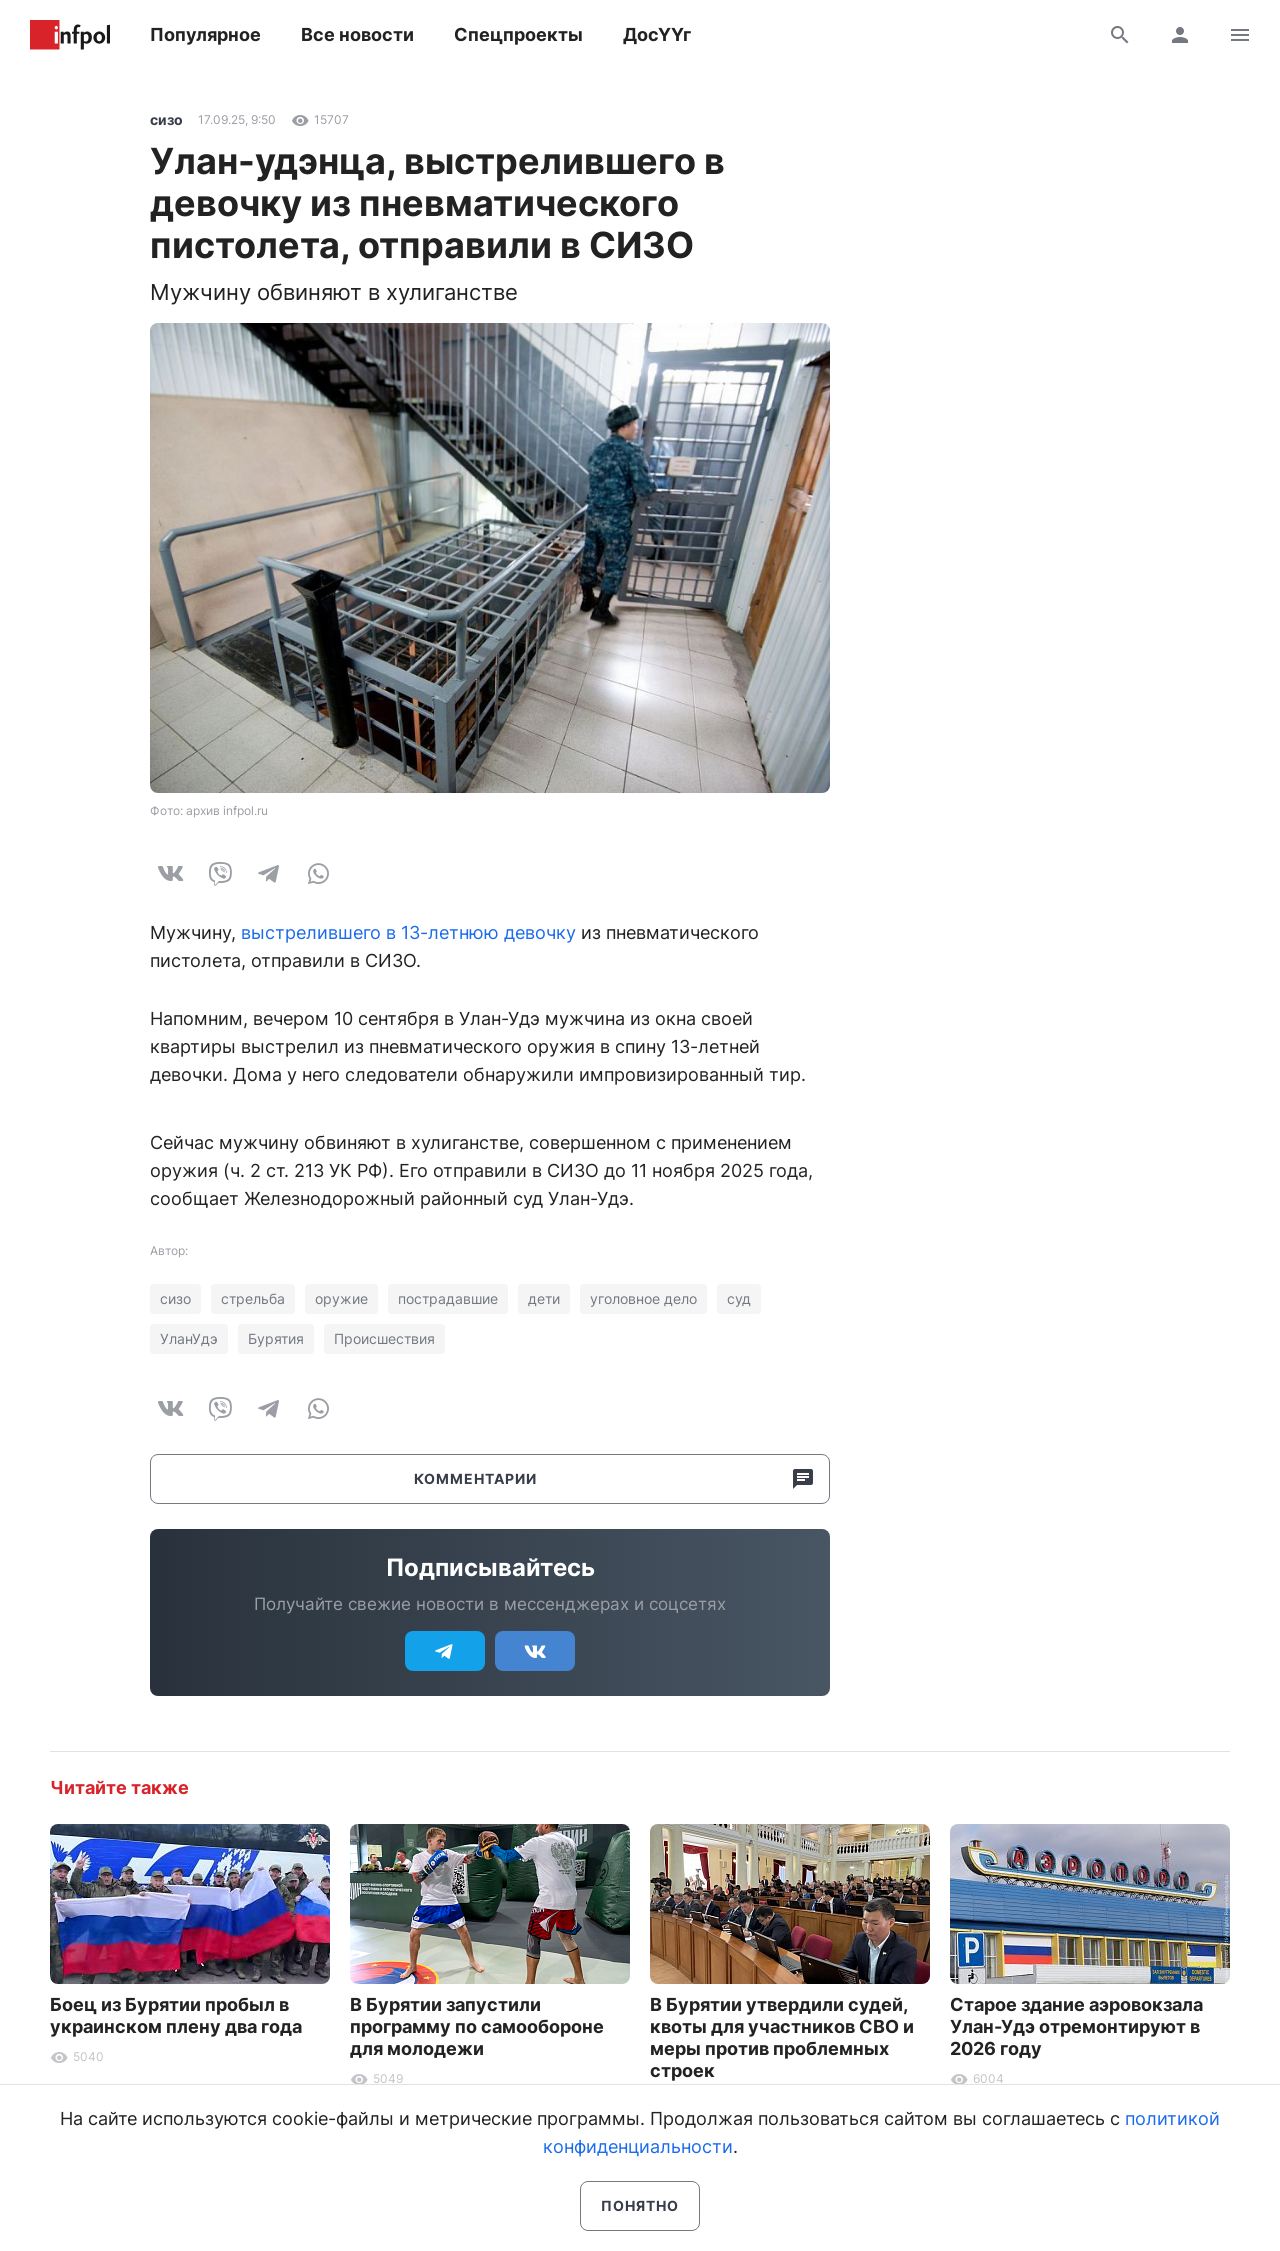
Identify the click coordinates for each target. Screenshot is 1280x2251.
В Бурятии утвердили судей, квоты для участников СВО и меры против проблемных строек (782, 2037)
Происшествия (384, 1338)
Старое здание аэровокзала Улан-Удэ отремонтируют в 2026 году (1076, 2026)
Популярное (205, 34)
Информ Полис (70, 35)
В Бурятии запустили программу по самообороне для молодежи (477, 2026)
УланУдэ (189, 1338)
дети (544, 1298)
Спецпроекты (518, 34)
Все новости (357, 34)
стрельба (253, 1298)
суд (739, 1298)
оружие (341, 1298)
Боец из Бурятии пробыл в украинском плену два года (176, 2015)
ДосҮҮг (657, 34)
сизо (166, 119)
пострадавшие (448, 1298)
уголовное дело (643, 1298)
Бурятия (276, 1338)
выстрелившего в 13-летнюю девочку (408, 932)
